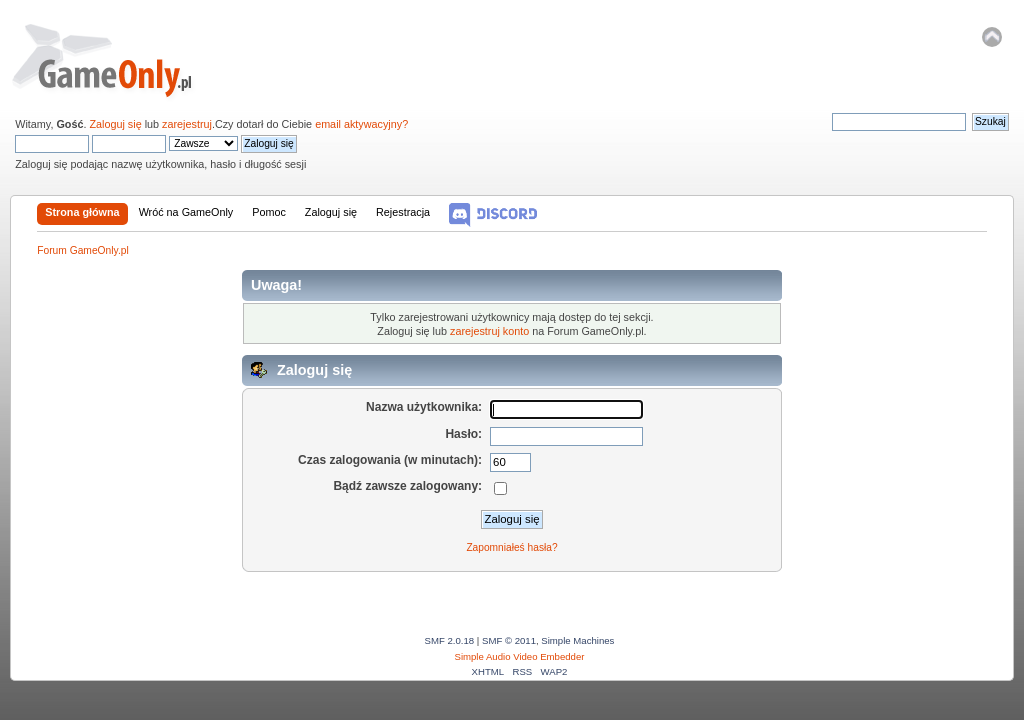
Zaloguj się (115, 124)
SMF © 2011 (509, 640)
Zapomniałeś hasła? (511, 547)
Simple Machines (577, 640)
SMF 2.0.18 (450, 640)
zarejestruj (187, 124)
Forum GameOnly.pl (115, 60)
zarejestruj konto (489, 331)
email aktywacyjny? (361, 124)
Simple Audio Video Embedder (520, 656)
